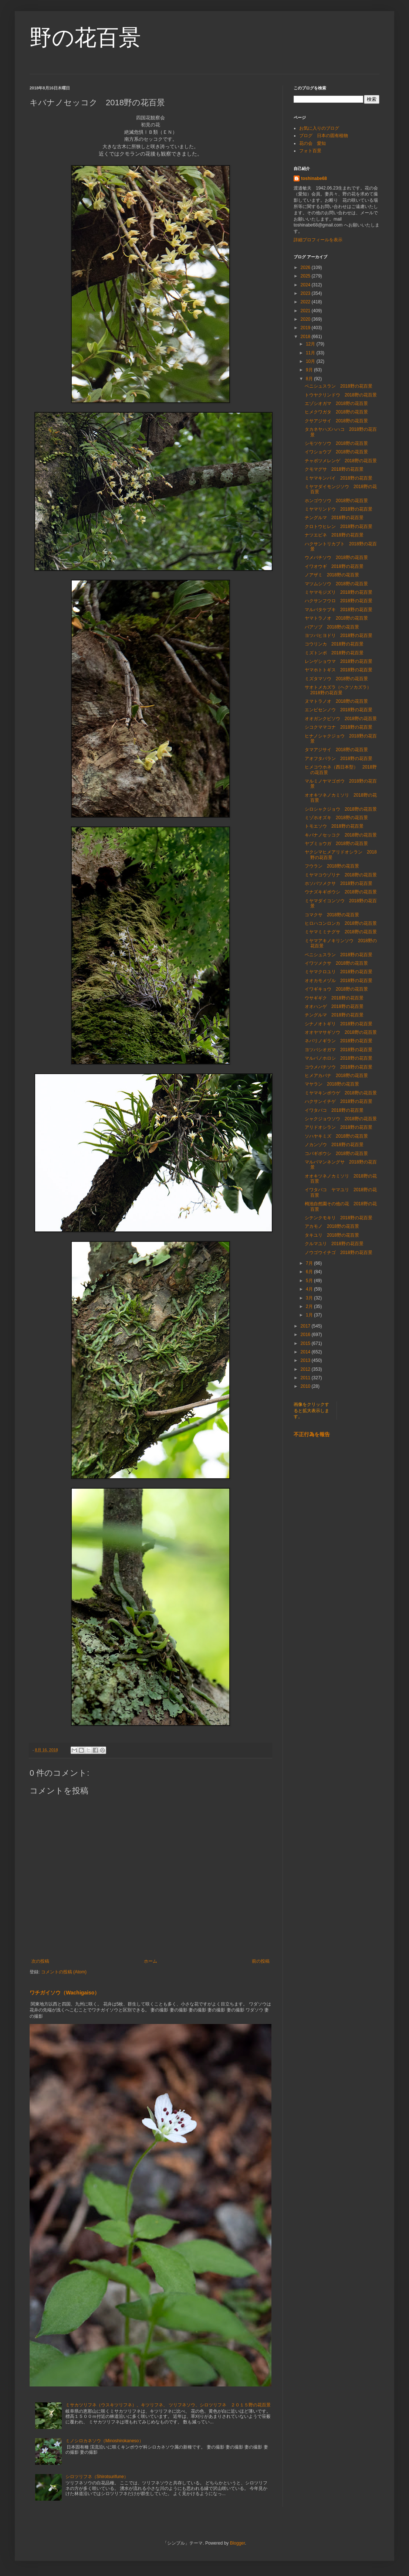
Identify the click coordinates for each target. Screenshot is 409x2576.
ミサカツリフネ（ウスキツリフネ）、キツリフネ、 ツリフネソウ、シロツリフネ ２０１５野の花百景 (168, 2405)
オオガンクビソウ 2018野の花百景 (341, 718)
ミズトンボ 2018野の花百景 (334, 652)
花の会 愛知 (312, 143)
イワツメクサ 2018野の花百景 (336, 963)
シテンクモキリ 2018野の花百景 (338, 1217)
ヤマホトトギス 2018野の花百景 (338, 669)
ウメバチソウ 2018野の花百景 (336, 557)
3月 (310, 1298)
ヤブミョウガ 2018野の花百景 (336, 843)
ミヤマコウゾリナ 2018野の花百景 (341, 875)
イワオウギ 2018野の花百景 (334, 566)
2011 (306, 1377)
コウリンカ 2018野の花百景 (334, 644)
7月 (310, 1263)
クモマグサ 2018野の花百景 (334, 469)
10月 (311, 361)
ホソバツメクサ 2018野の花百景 (338, 883)
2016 (306, 1334)
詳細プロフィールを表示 (318, 239)
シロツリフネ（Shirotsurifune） (96, 2476)
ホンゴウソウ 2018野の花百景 (336, 500)
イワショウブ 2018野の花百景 (336, 451)
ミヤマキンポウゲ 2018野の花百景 (341, 1093)
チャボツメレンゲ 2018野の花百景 (341, 460)
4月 (310, 1289)
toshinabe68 (314, 178)
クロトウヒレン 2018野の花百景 (338, 526)
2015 (306, 1343)
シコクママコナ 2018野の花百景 (338, 727)
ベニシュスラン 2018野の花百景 (338, 386)
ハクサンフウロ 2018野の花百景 (341, 600)
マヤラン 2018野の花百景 (332, 1084)
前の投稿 (261, 1961)
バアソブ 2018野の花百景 (332, 627)
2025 (306, 276)
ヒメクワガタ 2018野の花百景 (336, 412)
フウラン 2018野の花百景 (332, 866)
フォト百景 (310, 150)
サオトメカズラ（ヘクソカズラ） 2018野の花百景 (340, 690)
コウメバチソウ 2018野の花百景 (338, 1067)
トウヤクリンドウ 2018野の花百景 (341, 395)
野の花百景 (85, 37)
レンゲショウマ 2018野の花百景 (338, 661)
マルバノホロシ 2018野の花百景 (338, 1058)
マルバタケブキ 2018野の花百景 (338, 609)
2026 (306, 267)
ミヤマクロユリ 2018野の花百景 (338, 971)
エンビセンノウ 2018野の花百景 (338, 709)
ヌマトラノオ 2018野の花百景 (336, 701)
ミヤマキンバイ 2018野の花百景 (338, 478)
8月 (310, 378)
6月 (310, 1271)
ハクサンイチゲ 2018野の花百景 (338, 1101)
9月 (310, 369)
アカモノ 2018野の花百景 (332, 1226)
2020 (306, 319)
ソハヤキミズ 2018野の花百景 (336, 1136)
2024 (306, 284)
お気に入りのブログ (319, 128)
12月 (311, 344)
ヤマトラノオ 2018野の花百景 (336, 618)
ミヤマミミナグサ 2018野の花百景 (341, 931)
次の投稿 (40, 1961)
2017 (306, 1326)
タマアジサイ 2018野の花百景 (336, 749)
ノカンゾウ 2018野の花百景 (334, 1144)
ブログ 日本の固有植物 (323, 135)
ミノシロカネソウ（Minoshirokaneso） (104, 2440)
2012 (306, 1369)
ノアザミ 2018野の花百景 (332, 574)
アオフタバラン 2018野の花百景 (338, 758)
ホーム (150, 1961)
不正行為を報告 (312, 1434)
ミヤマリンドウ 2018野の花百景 (338, 509)
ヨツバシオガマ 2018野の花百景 (338, 1049)
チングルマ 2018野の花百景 (334, 517)
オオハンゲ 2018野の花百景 (334, 1006)
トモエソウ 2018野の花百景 (334, 826)
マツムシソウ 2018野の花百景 (336, 583)
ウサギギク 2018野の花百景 (334, 998)
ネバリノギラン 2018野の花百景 (338, 1040)
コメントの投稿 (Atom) (64, 1971)
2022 (306, 301)
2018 (306, 336)
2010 (306, 1386)
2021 (306, 310)
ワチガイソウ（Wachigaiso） (64, 1993)
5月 (310, 1280)
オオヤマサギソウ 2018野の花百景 (341, 1032)
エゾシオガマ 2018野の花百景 (336, 403)
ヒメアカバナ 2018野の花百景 (336, 1075)
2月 (310, 1306)
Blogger (237, 2543)
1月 (310, 1315)
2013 (306, 1360)
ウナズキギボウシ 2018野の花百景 (341, 892)
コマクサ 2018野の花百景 (332, 914)
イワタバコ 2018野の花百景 (334, 1110)
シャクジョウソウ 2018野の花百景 (341, 1118)
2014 (306, 1352)
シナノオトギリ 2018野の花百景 (338, 1023)
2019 (306, 327)
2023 (306, 293)
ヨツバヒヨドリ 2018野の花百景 (338, 635)
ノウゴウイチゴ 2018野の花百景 (338, 1252)
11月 (311, 352)
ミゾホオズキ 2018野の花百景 (336, 817)
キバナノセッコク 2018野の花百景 (341, 835)
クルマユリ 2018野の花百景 (334, 1243)
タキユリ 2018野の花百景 (332, 1235)
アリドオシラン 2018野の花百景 (338, 1127)
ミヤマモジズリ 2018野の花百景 (338, 592)
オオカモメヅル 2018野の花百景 (338, 980)
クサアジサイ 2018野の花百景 (336, 420)
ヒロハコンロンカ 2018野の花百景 (341, 923)
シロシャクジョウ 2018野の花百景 (341, 809)
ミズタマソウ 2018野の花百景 (336, 678)
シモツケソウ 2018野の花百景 (336, 443)
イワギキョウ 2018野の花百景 (336, 989)
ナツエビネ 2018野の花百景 (334, 535)
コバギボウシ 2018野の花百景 (336, 1153)
